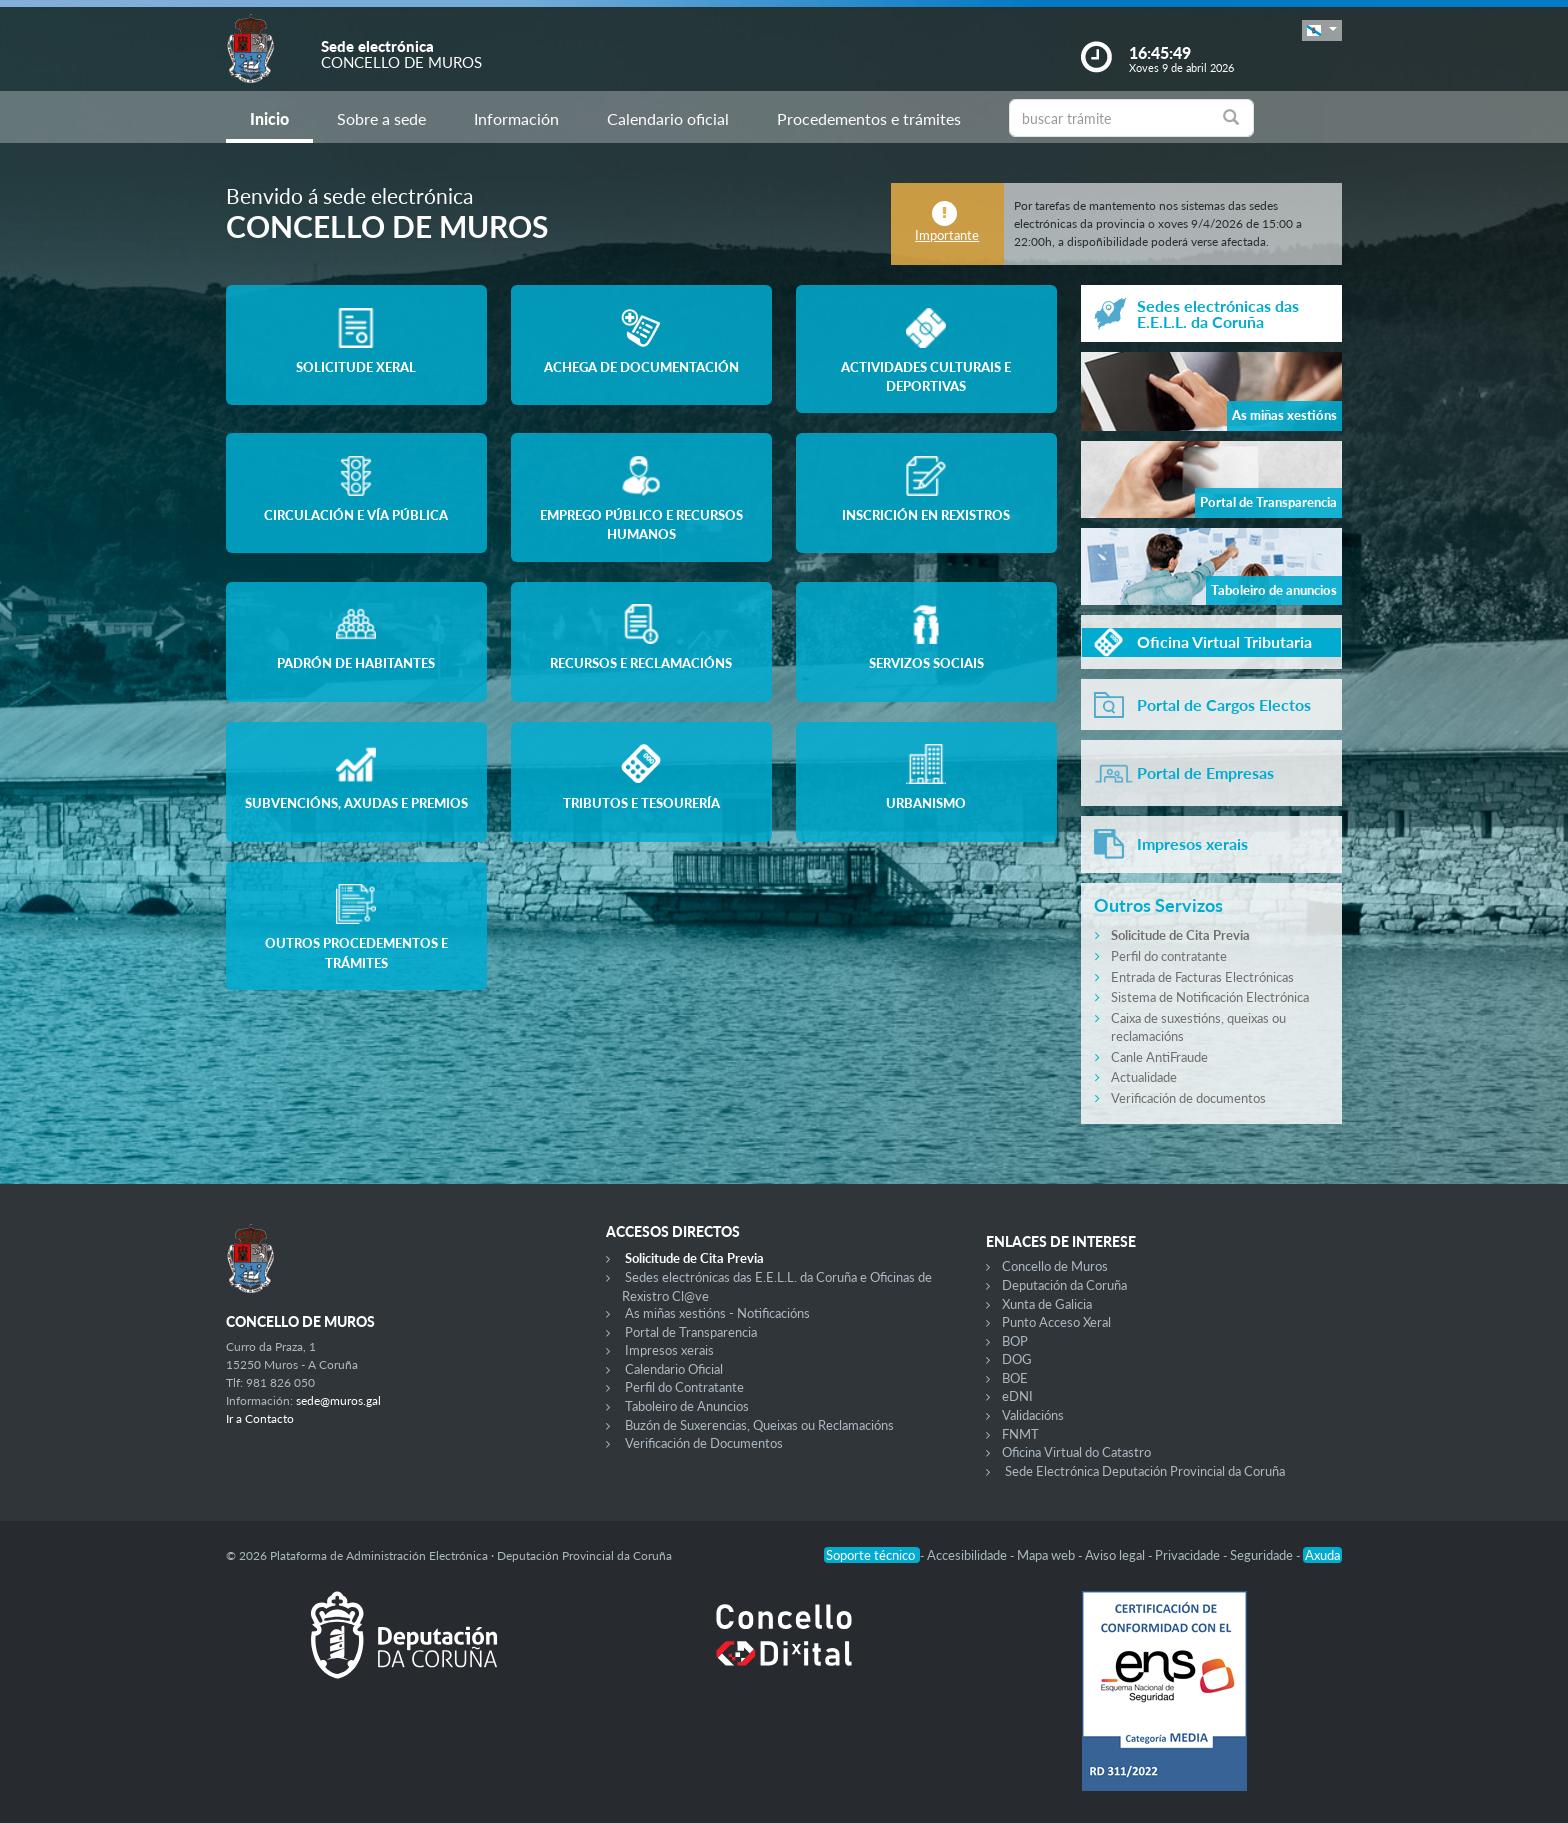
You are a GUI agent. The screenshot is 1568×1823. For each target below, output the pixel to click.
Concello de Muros (1055, 1266)
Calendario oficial (668, 118)
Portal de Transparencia (691, 1332)
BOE (1015, 1378)
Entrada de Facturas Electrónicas (1202, 977)
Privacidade (1189, 1555)
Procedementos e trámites (869, 118)
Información (516, 118)
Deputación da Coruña (1064, 1285)
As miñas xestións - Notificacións (717, 1313)
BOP (1015, 1341)
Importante (947, 235)
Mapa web (1047, 1555)
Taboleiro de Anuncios (687, 1406)
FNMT (1020, 1434)
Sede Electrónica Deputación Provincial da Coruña (1145, 1471)
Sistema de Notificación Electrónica (1210, 997)
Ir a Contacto (260, 1418)
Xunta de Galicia (1047, 1304)
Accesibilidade (968, 1555)
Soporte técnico (872, 1555)
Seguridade (1263, 1555)
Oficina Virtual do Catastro (1076, 1452)
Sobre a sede (381, 118)
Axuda (1322, 1555)
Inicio (269, 118)
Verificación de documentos (1188, 1098)
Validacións (1033, 1415)
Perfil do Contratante (684, 1387)
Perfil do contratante (1169, 956)
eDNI (1017, 1396)
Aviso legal (1116, 1555)
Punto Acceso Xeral (1056, 1322)
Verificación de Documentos (704, 1443)
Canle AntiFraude (1159, 1057)
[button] (1322, 30)
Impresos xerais (669, 1350)
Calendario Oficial (674, 1369)
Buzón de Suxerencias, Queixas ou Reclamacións (759, 1425)
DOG (1017, 1359)
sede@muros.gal (338, 1400)
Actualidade (1144, 1077)
